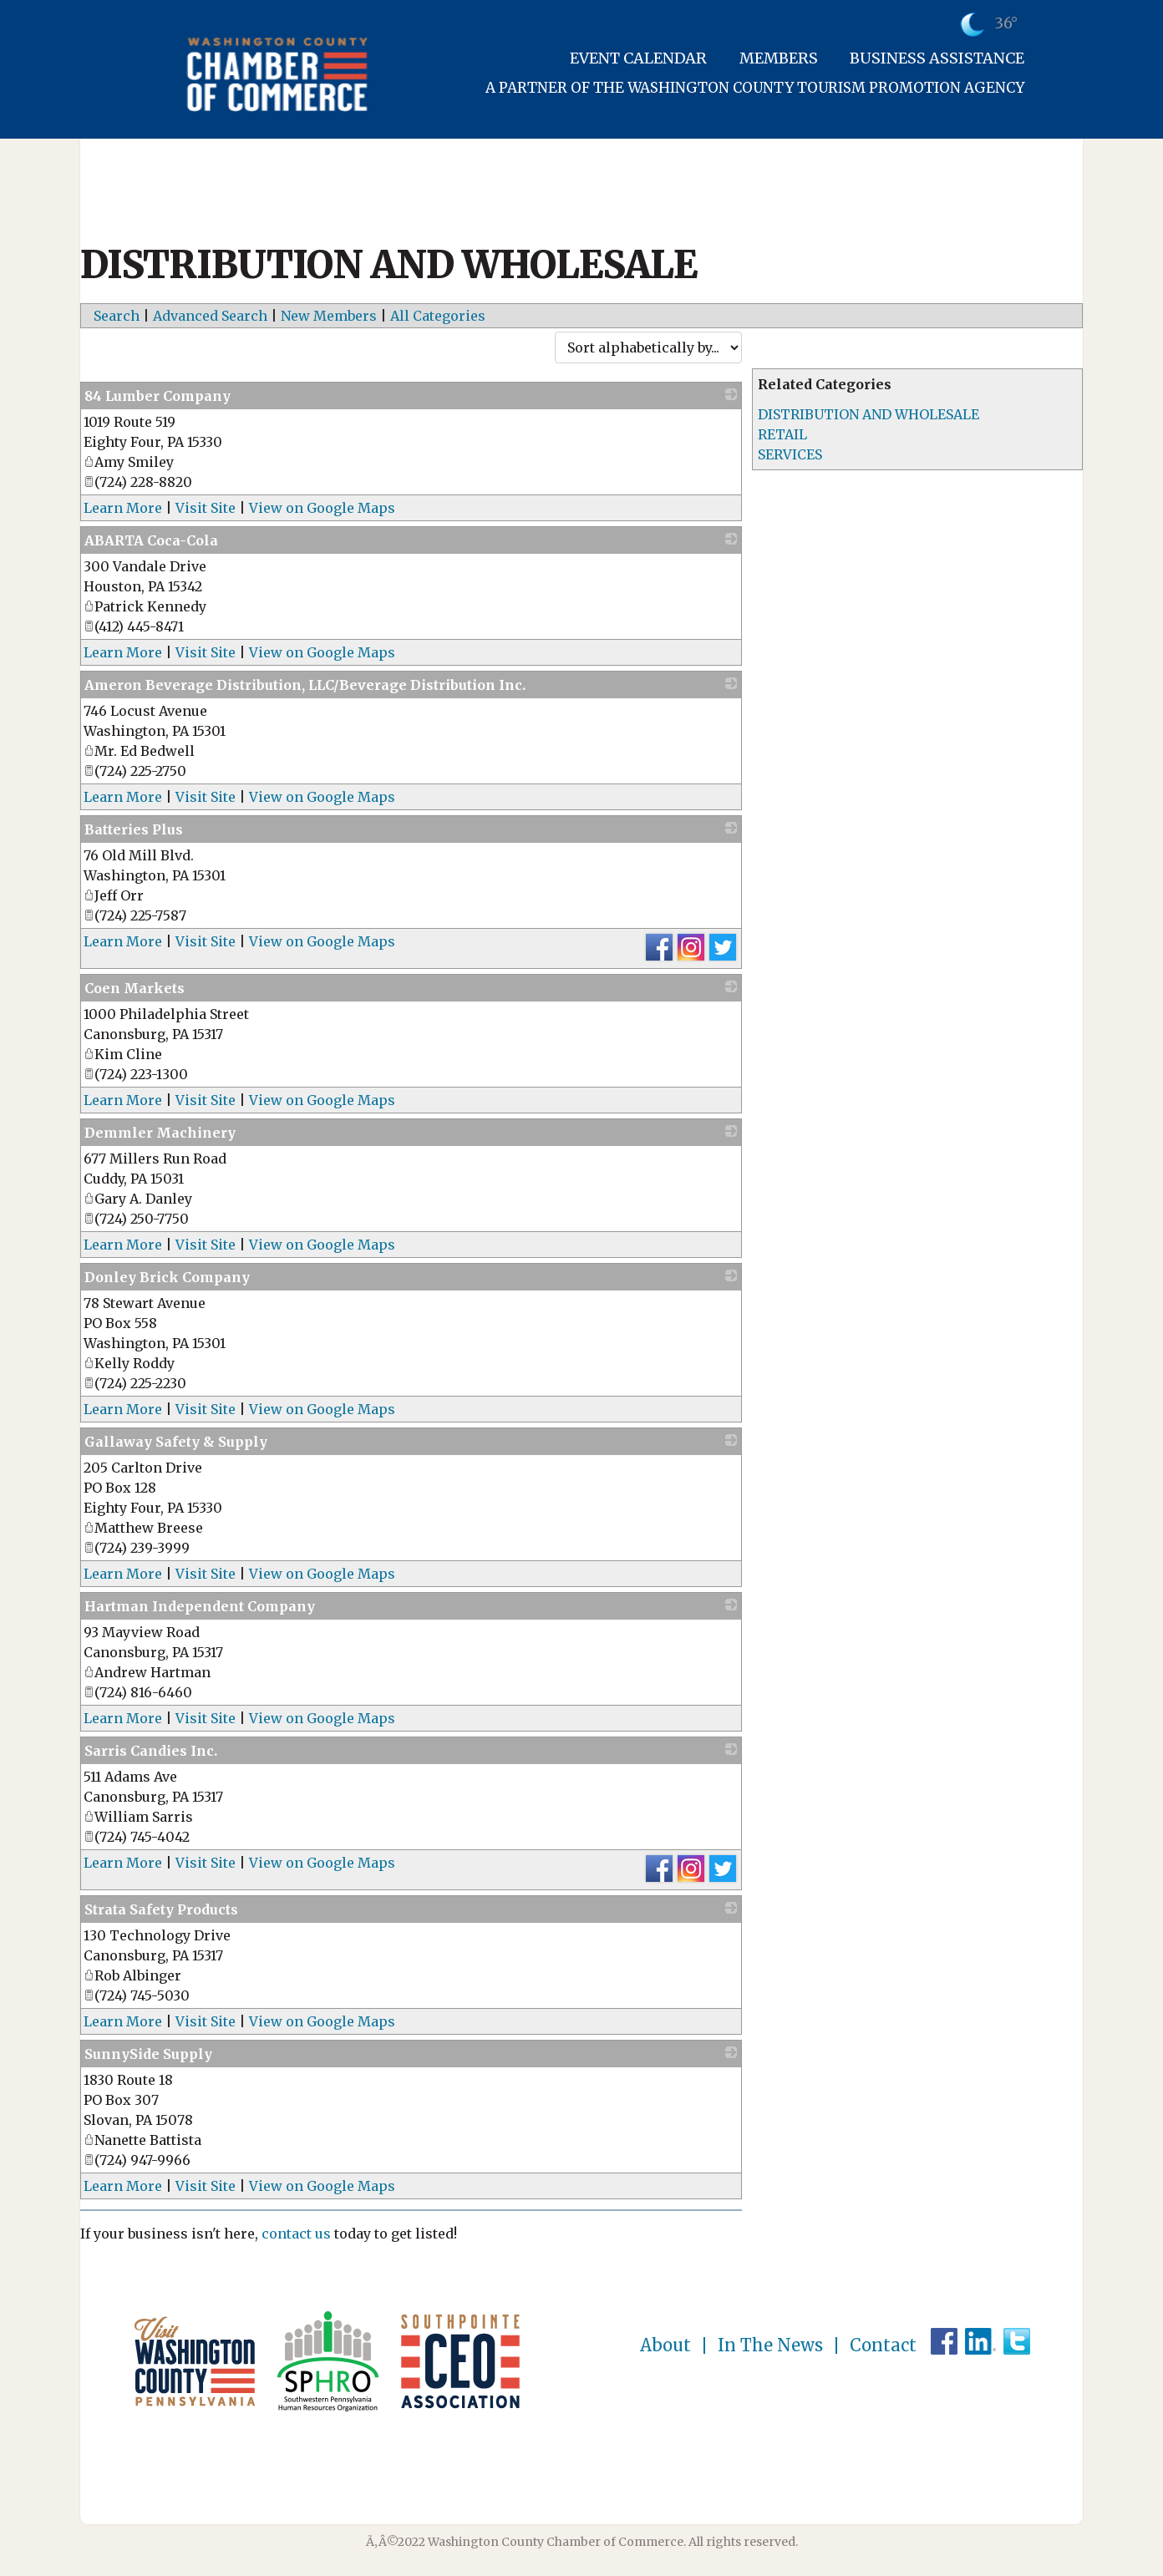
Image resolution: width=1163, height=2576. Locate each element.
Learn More (123, 507)
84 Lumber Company (157, 396)
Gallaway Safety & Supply (175, 1441)
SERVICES (790, 454)
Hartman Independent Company (199, 1606)
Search (117, 315)
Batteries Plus (133, 829)
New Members (329, 315)
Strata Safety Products (161, 1909)
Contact (883, 2345)
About (665, 2345)
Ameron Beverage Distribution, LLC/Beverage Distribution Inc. (305, 685)
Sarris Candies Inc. (150, 1750)
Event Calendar (638, 58)
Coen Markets (134, 988)
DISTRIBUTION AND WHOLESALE (868, 414)
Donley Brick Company (167, 1277)
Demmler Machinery (160, 1132)
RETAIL (782, 434)
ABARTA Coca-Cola (151, 540)
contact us (296, 2233)
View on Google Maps (322, 507)
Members (778, 58)
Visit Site (205, 507)
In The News (770, 2345)
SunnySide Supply (148, 2054)
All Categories (437, 315)
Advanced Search (210, 315)
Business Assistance (937, 58)
